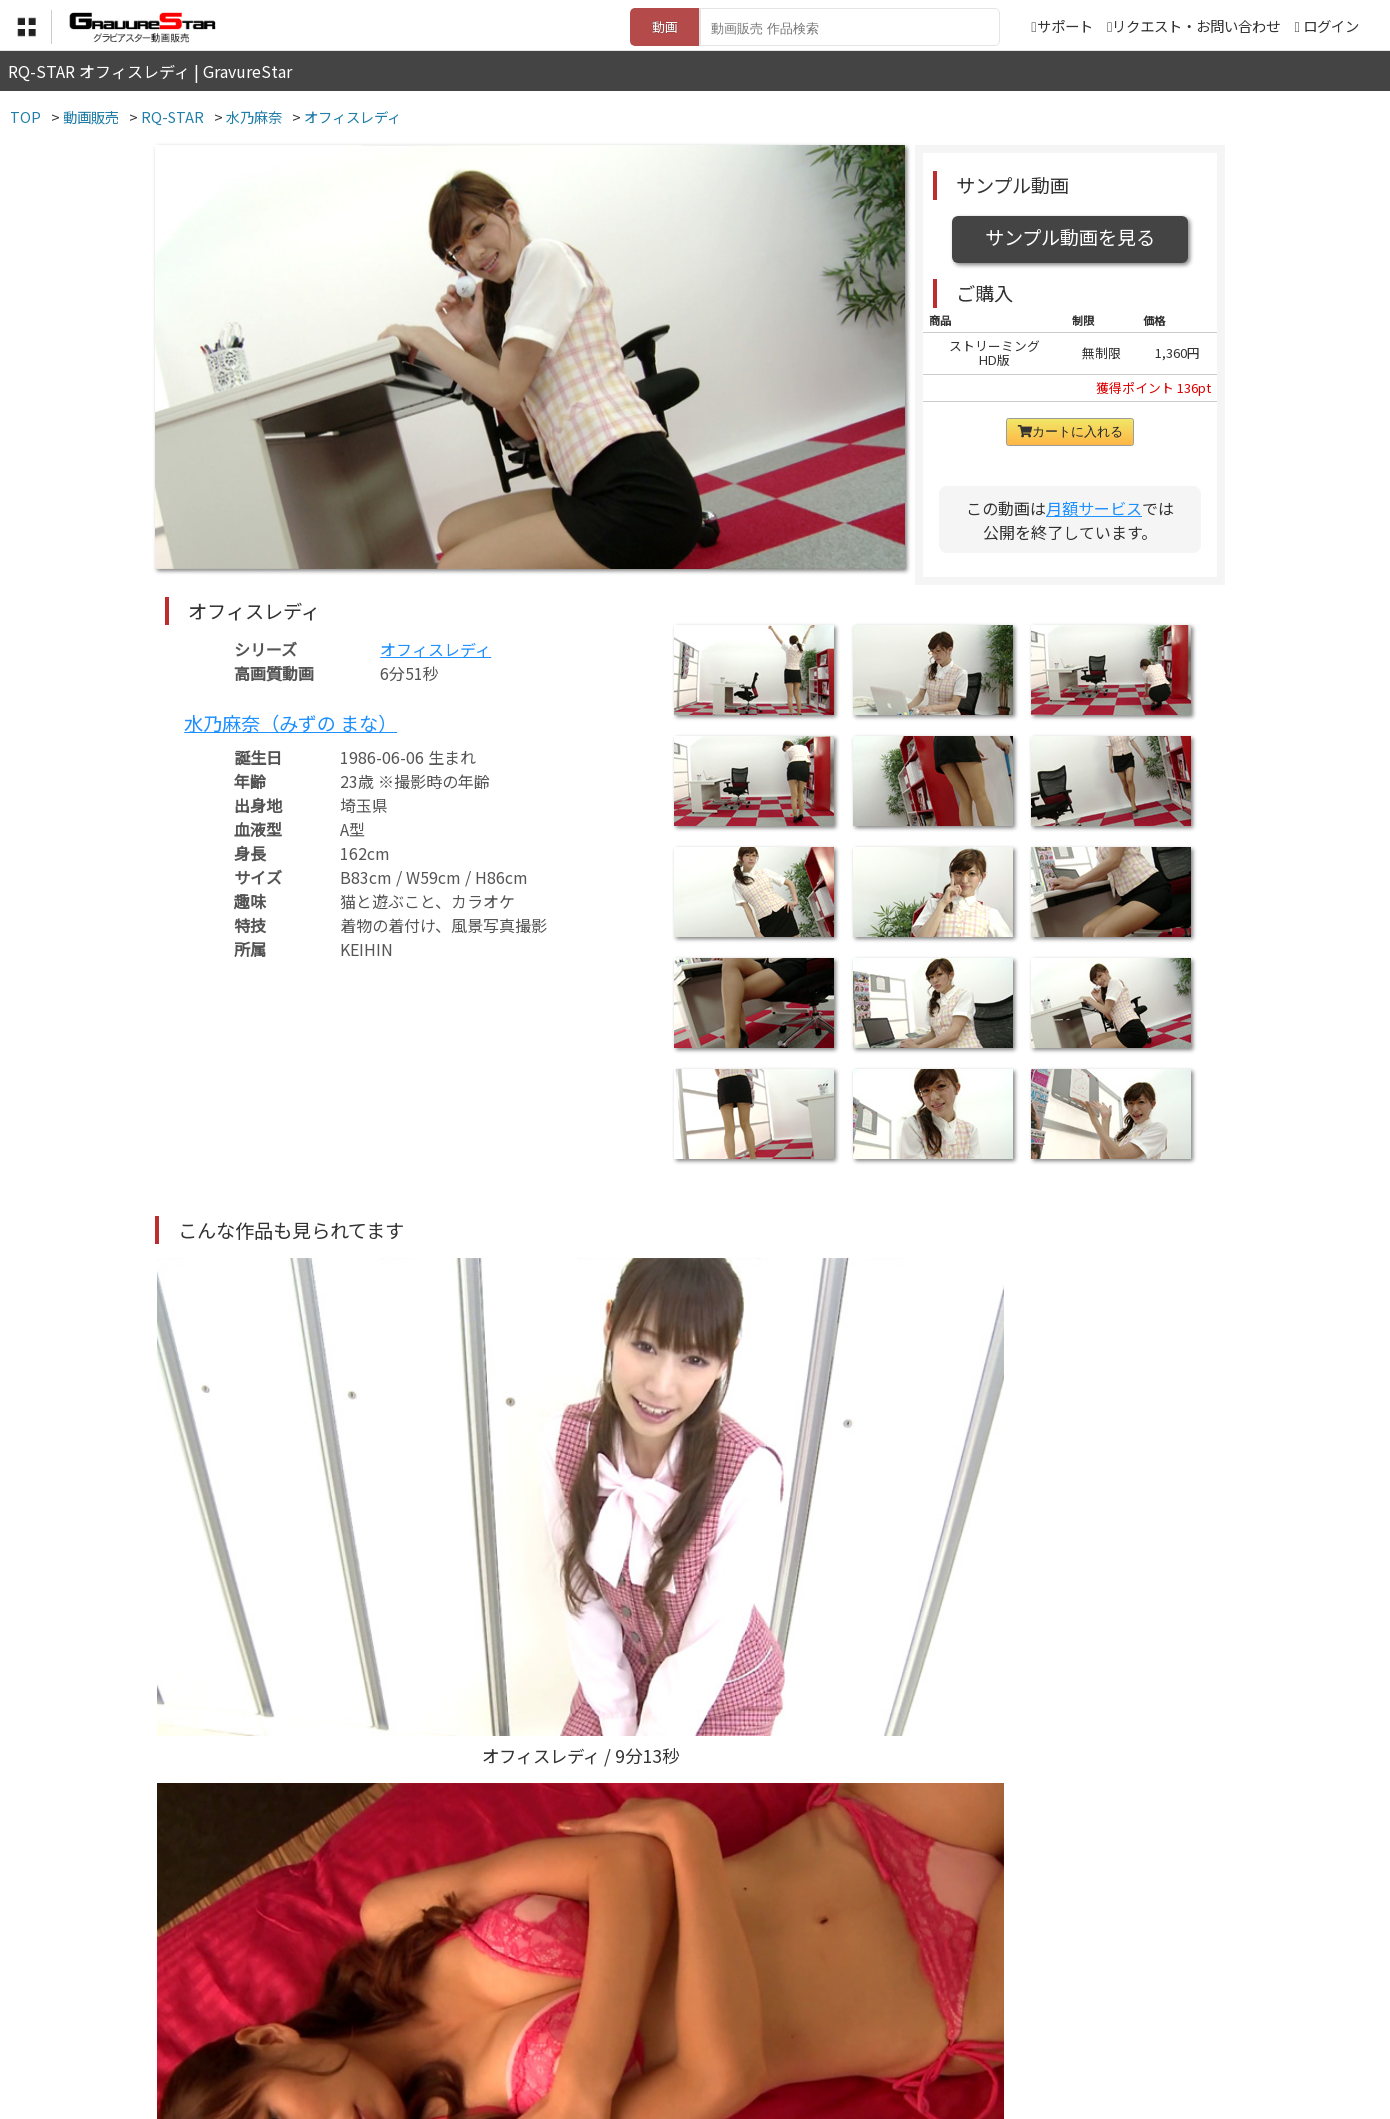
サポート (1061, 25)
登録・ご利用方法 (680, 2020)
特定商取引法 (559, 2020)
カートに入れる (1070, 431)
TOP (399, 2020)
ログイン (1331, 25)
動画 (665, 26)
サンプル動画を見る (1070, 237)
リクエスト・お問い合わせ (1193, 25)
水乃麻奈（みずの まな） (290, 723)
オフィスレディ (435, 649)
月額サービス (1094, 508)
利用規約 (466, 2020)
